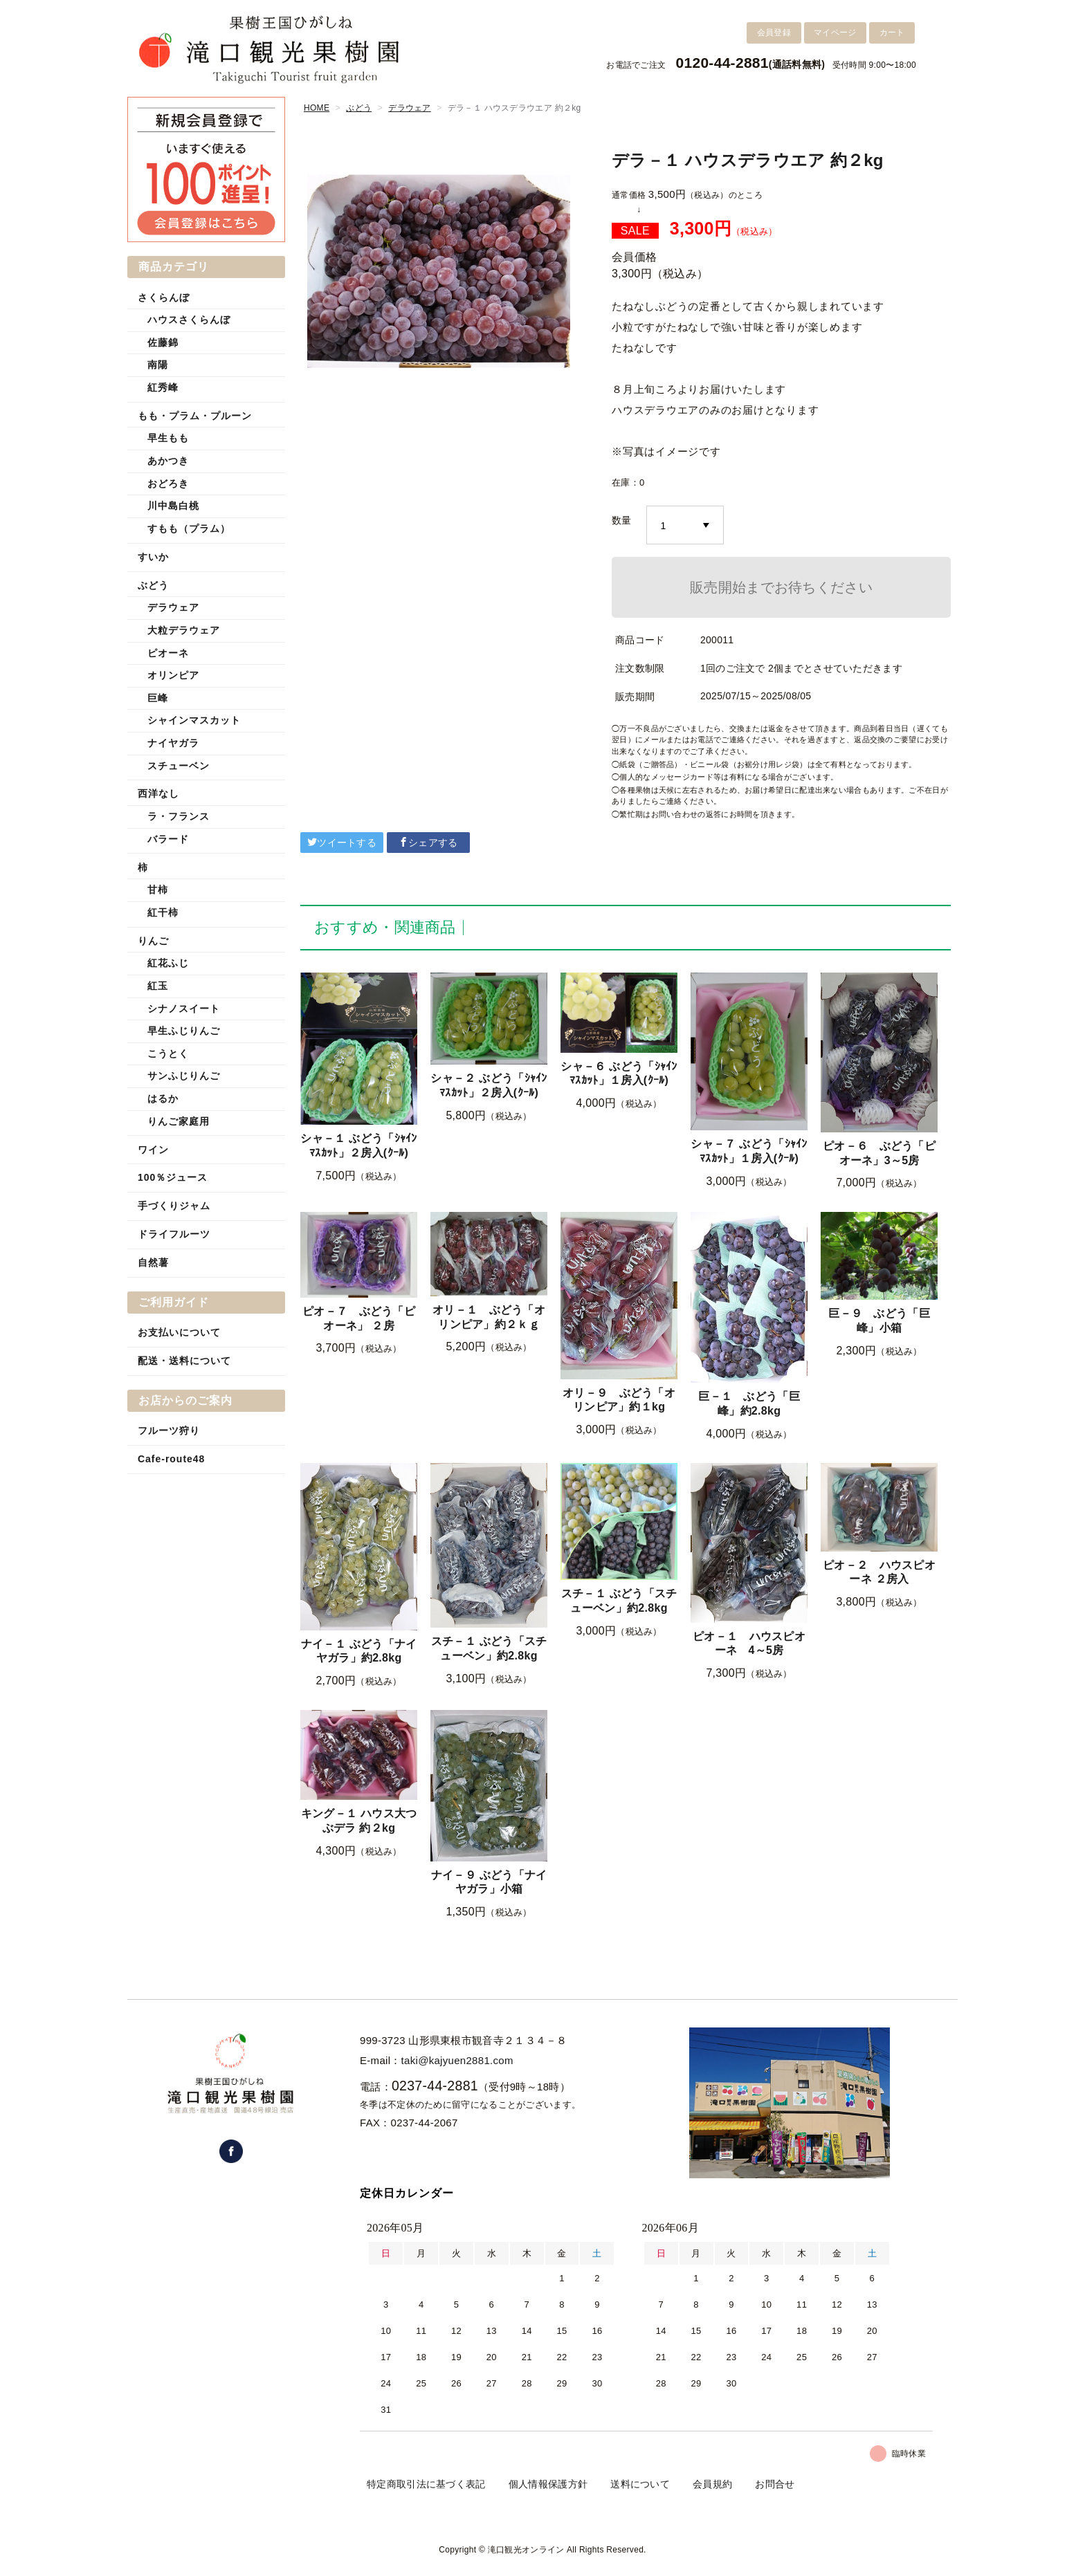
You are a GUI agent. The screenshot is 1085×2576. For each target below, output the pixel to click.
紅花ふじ (168, 962)
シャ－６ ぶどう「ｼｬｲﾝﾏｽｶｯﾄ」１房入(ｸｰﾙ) (618, 1073)
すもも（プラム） (188, 528)
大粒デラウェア (183, 630)
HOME (316, 108)
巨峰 (157, 697)
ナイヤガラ (173, 742)
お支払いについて (179, 1332)
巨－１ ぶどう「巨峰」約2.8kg (749, 1403)
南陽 (157, 364)
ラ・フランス (178, 816)
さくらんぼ (164, 297)
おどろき (168, 483)
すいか (153, 556)
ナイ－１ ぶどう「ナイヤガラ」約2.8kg (359, 1651)
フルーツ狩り (169, 1430)
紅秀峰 (163, 387)
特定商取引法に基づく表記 (426, 2484)
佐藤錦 (163, 342)
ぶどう (359, 108)
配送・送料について (184, 1360)
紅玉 (157, 985)
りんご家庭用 (178, 1121)
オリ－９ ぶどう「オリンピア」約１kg (619, 1400)
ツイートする (341, 842)
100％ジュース (173, 1177)
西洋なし (158, 793)
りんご (153, 940)
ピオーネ (168, 653)
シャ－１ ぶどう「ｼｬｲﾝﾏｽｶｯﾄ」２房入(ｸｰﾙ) (358, 1145)
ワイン (153, 1149)
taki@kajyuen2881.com (457, 2060)
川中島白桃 (173, 505)
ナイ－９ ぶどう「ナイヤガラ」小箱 (489, 1882)
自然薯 (153, 1262)
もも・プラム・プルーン (195, 415)
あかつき (168, 460)
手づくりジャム (174, 1205)
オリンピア (173, 675)
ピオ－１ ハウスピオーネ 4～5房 (749, 1643)
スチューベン (178, 765)
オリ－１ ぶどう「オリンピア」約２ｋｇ (488, 1317)
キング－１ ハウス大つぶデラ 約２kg (359, 1820)
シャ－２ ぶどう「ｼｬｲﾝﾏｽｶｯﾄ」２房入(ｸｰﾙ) (488, 1085)
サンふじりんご (183, 1075)
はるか (163, 1098)
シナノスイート (183, 1008)
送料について (640, 2484)
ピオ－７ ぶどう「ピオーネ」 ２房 (358, 1318)
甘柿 (157, 889)
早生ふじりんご (183, 1030)
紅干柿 (163, 912)
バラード (168, 839)
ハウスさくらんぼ (188, 319)
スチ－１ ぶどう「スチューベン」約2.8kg (489, 1648)
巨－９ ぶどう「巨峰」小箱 (879, 1320)
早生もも (168, 437)
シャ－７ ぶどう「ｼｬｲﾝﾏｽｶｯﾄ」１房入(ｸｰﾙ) (749, 1151)
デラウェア (409, 108)
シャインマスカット (194, 720)
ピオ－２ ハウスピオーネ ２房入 (879, 1572)
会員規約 (712, 2484)
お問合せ (774, 2484)
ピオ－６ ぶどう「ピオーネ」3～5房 (879, 1153)
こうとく (168, 1053)
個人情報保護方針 (548, 2484)
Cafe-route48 (171, 1458)
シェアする (428, 842)
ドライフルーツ (174, 1234)
